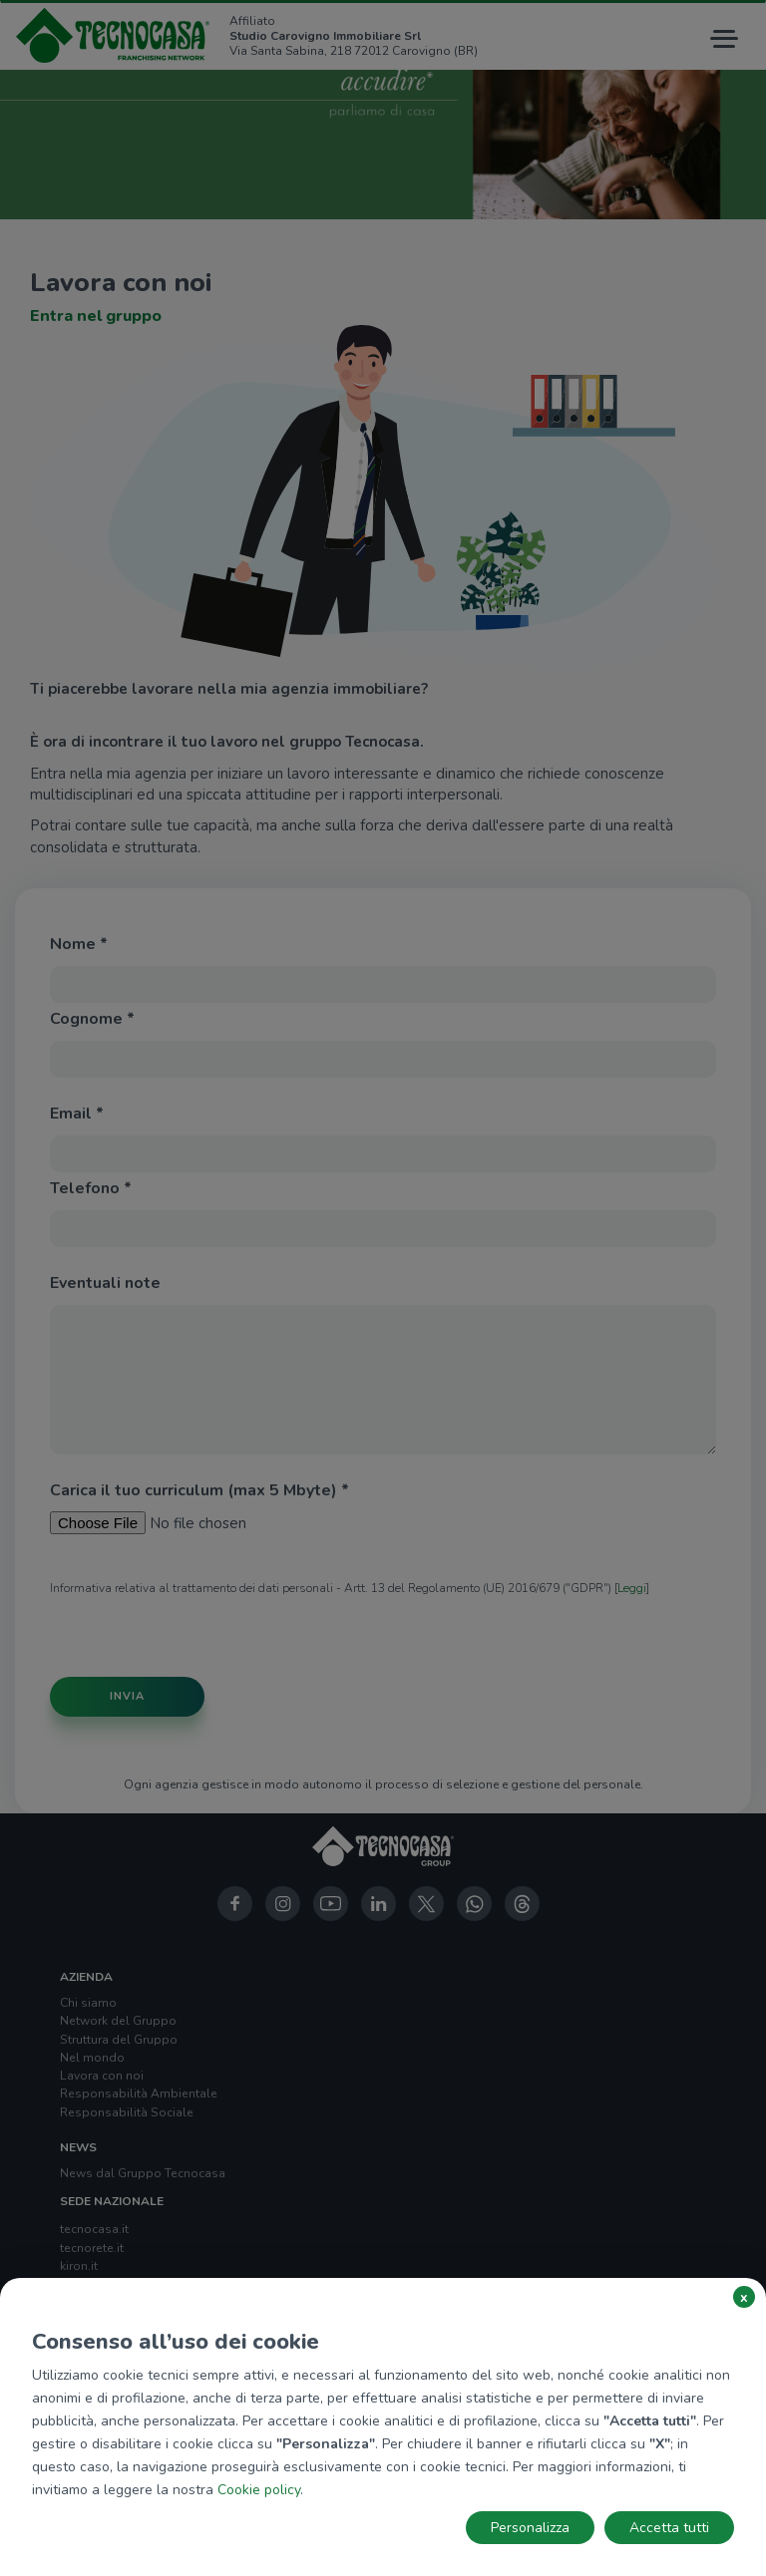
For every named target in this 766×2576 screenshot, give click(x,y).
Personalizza (530, 2527)
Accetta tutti (669, 2527)
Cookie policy (258, 2489)
